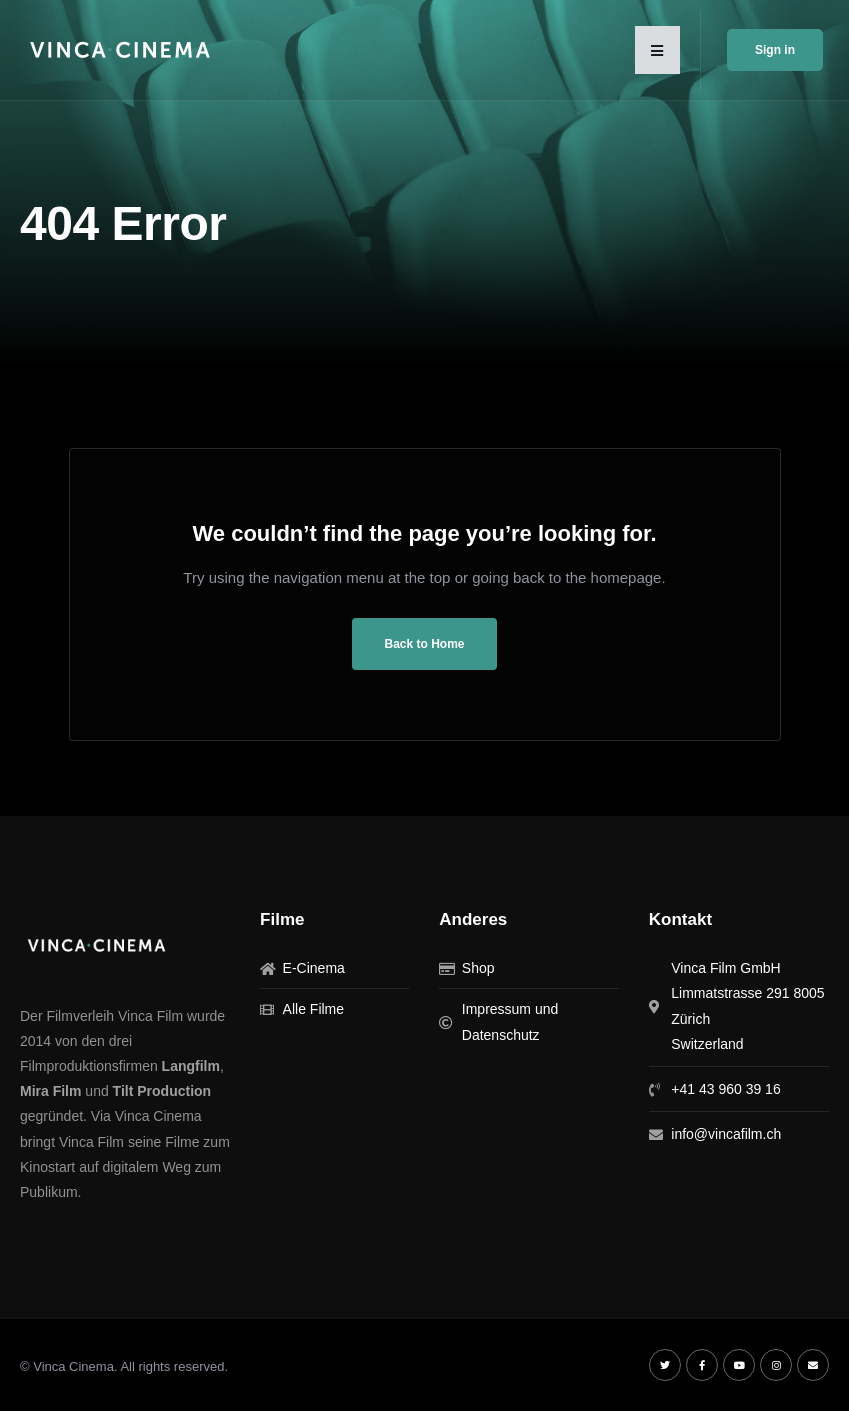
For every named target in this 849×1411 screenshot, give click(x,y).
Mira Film (50, 1091)
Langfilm (191, 1066)
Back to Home (424, 644)
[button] (657, 50)
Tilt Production (162, 1091)
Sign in (775, 50)
